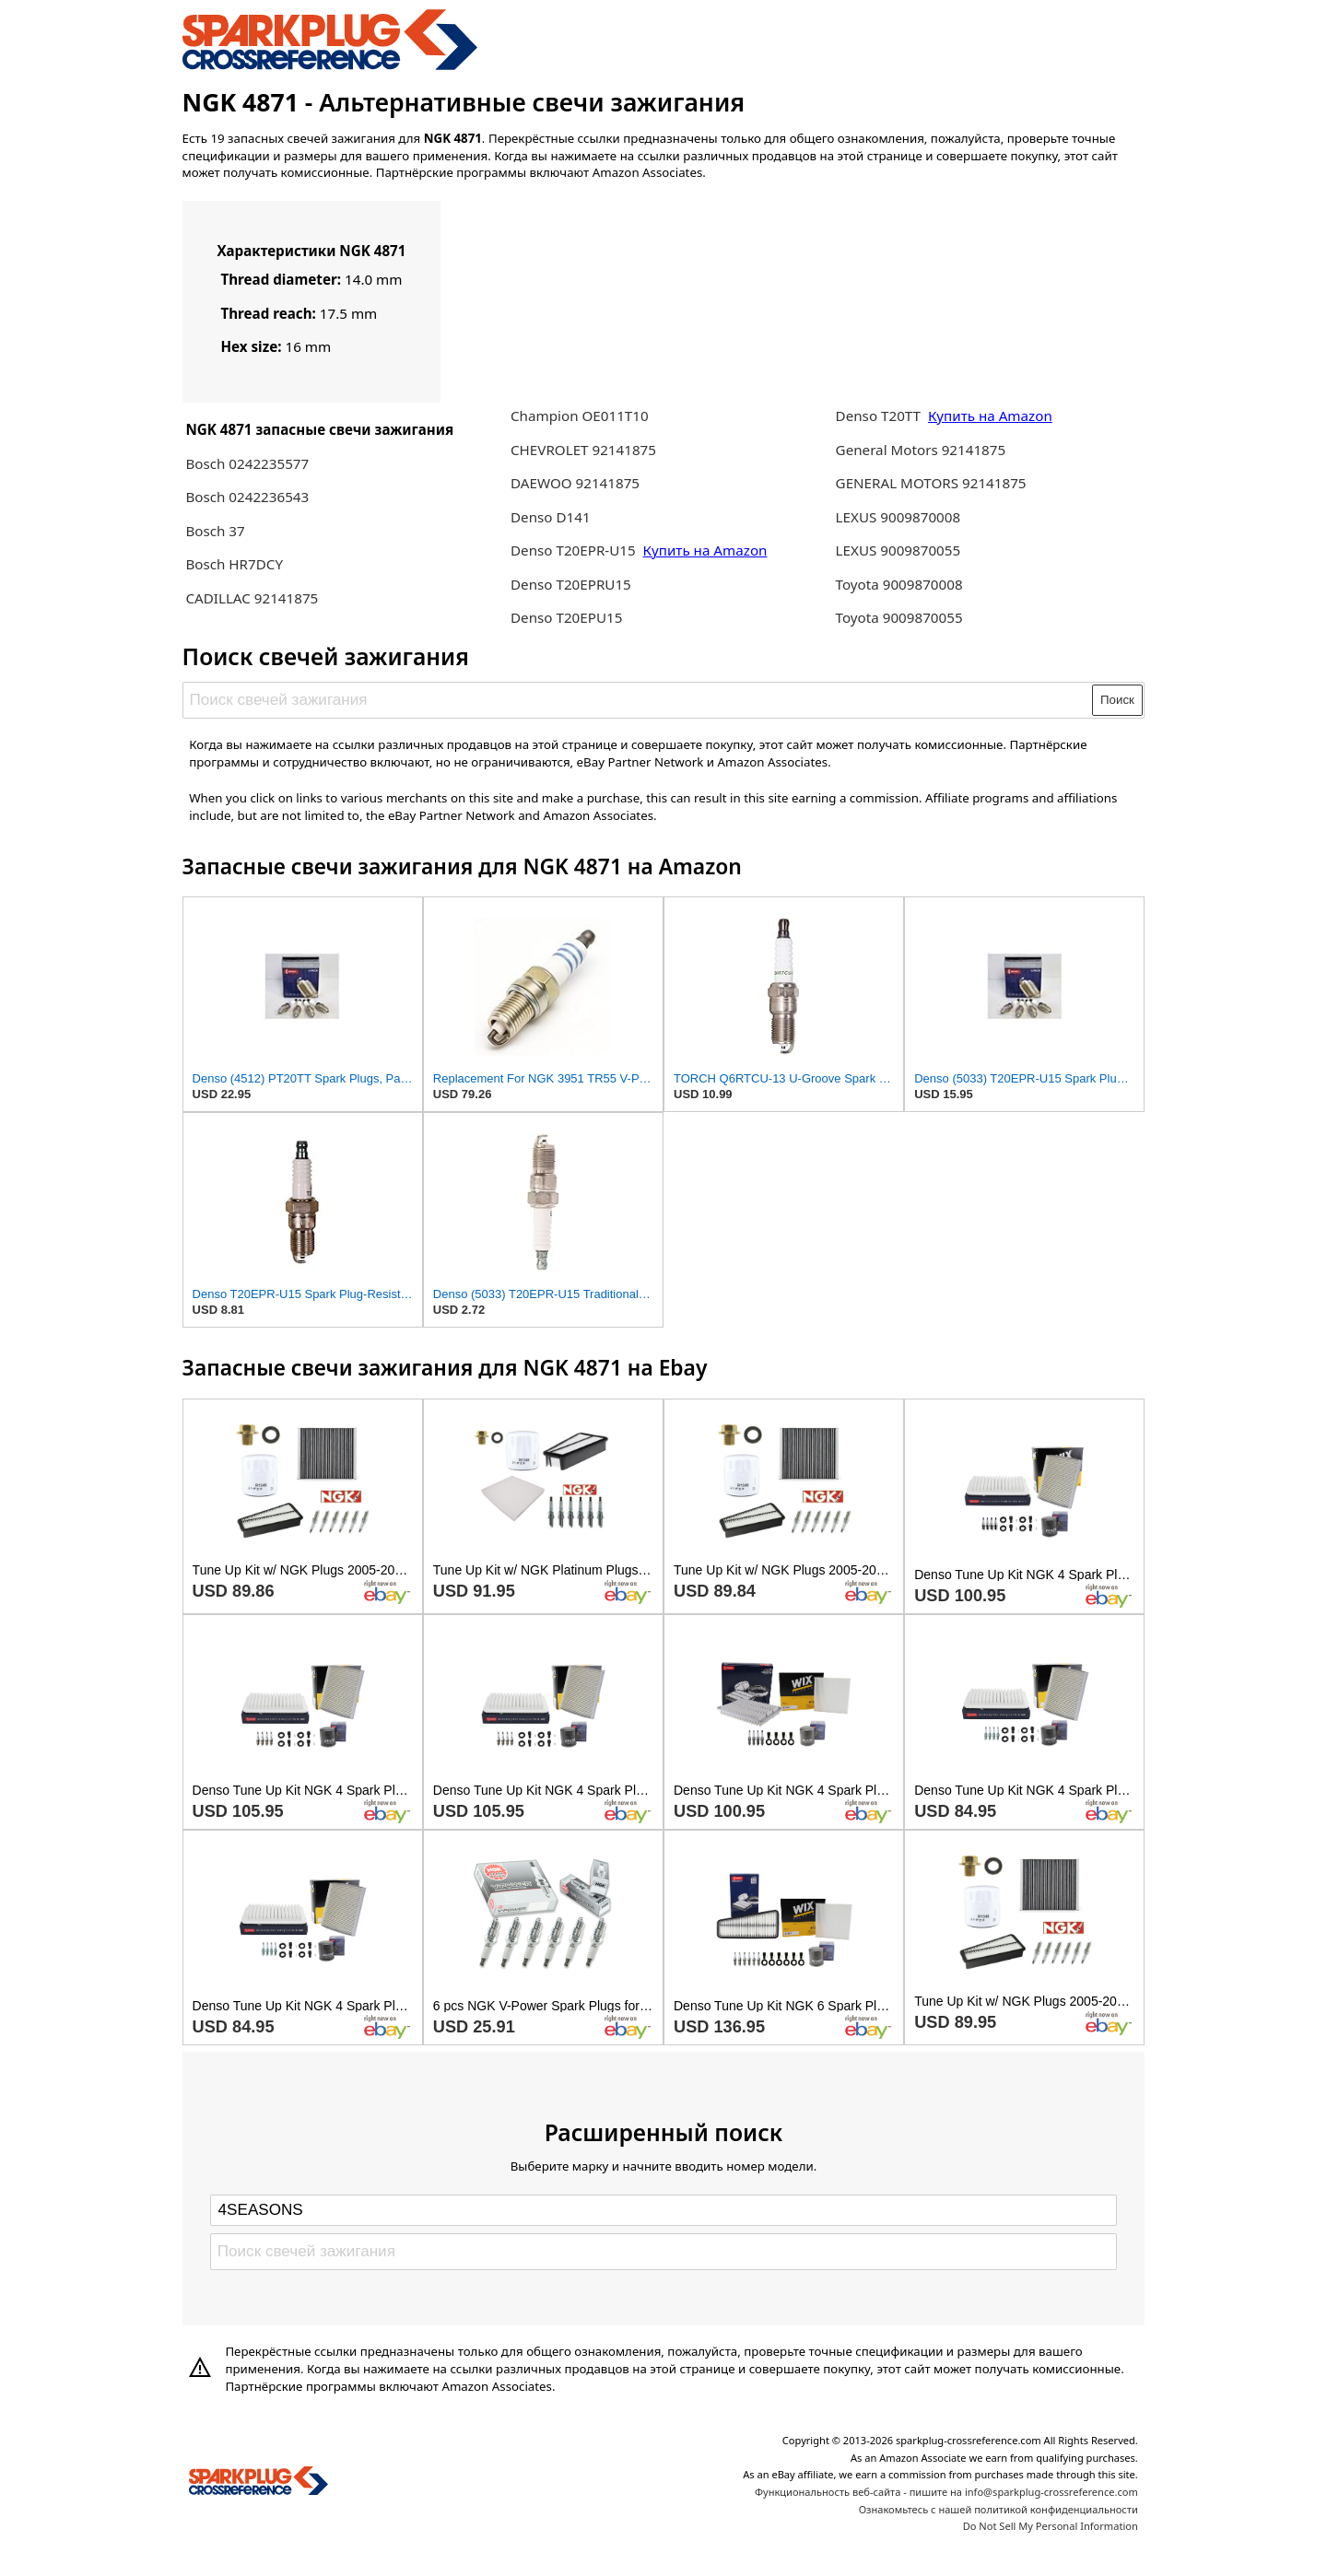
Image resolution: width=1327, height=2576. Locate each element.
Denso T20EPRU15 (571, 584)
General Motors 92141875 (921, 449)
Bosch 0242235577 (247, 463)
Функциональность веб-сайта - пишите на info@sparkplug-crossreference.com (946, 2492)
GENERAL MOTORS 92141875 (931, 483)
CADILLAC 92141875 (251, 598)
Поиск (1117, 700)
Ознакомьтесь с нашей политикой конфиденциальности (998, 2509)
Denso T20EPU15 (566, 617)
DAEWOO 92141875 (575, 483)
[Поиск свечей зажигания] (638, 700)
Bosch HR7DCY (234, 564)
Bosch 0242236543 (247, 496)
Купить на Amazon (705, 550)
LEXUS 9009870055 (898, 550)
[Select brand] (663, 2210)
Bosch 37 (214, 530)
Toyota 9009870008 (899, 584)
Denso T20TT (878, 415)
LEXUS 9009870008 (898, 517)
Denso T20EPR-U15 (573, 550)
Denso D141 (551, 517)
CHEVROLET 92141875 (583, 449)
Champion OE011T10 (580, 415)
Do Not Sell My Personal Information (1050, 2526)
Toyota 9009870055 (899, 617)
